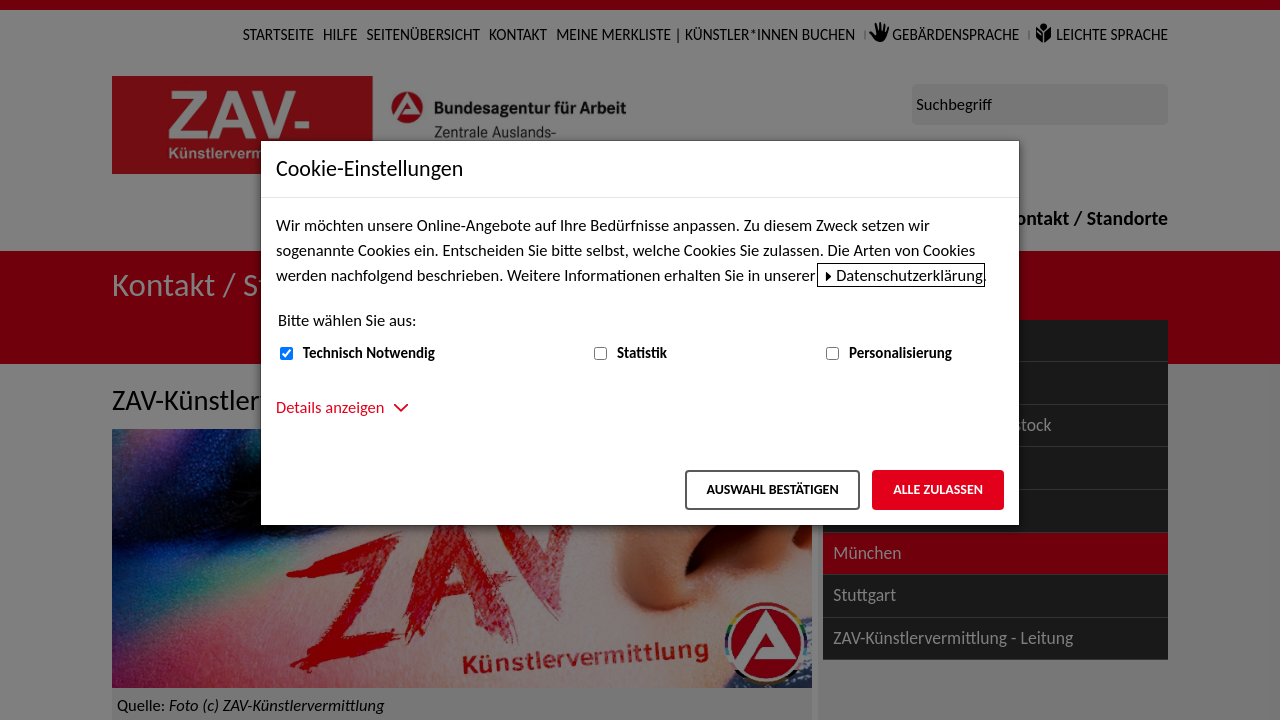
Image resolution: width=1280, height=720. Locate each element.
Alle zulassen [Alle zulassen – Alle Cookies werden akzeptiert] (938, 489)
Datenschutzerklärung (909, 275)
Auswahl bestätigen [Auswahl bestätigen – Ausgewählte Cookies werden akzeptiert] (772, 489)
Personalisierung (900, 353)
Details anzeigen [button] (330, 407)
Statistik (642, 353)
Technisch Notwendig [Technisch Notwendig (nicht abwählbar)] (369, 353)
